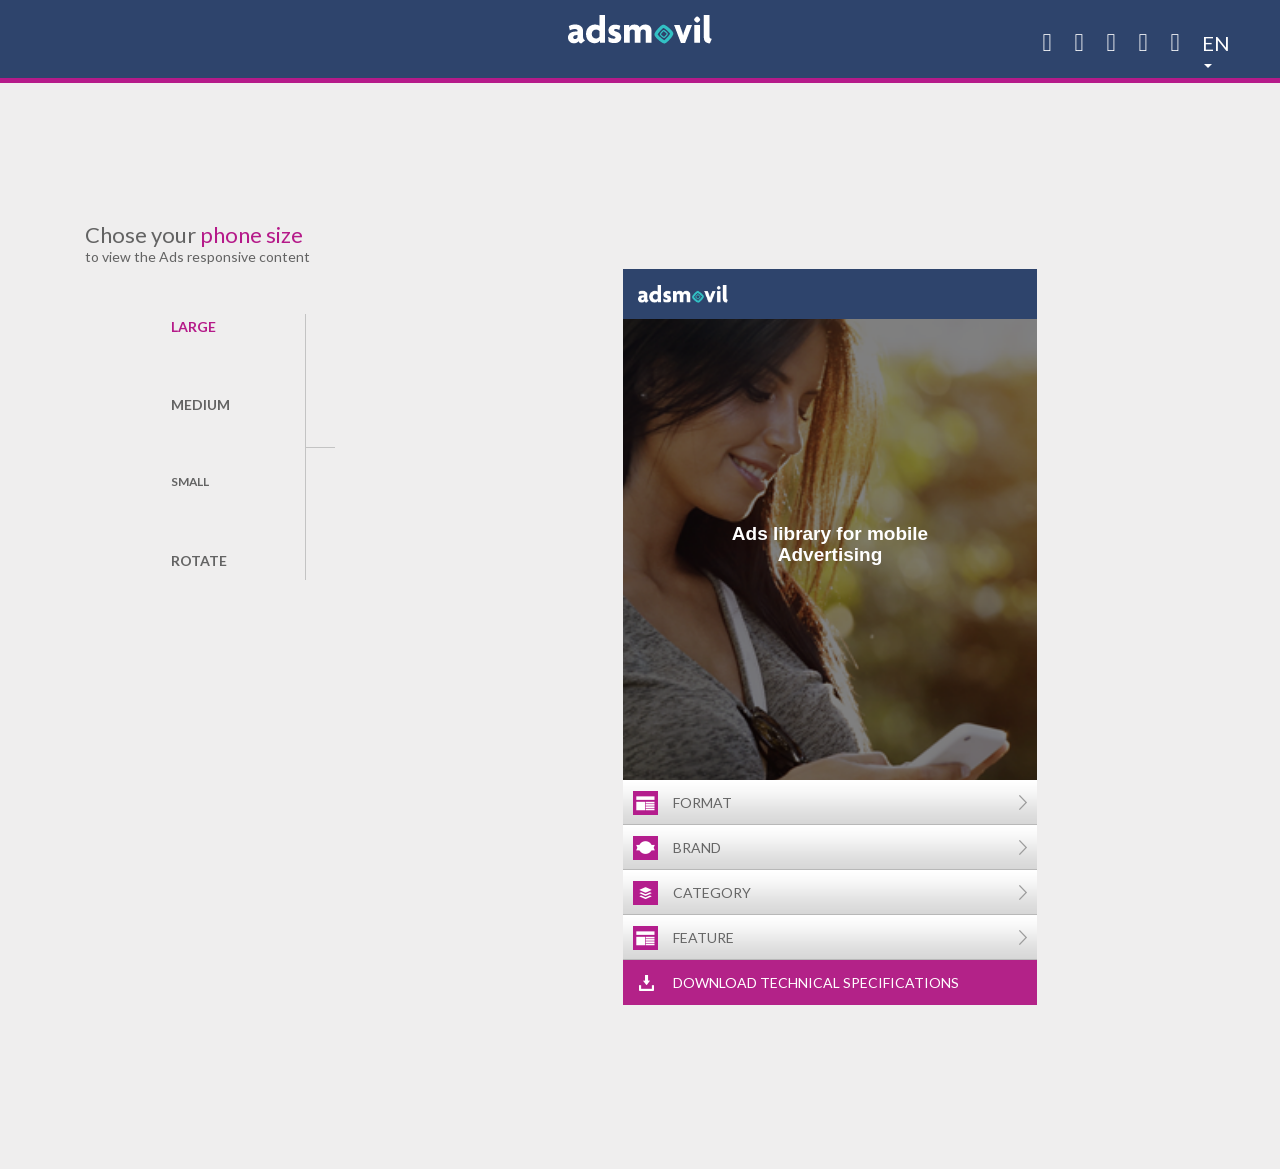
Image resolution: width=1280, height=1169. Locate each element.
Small (190, 481)
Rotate (198, 560)
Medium (198, 404)
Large (193, 326)
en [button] (1216, 39)
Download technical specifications (816, 982)
